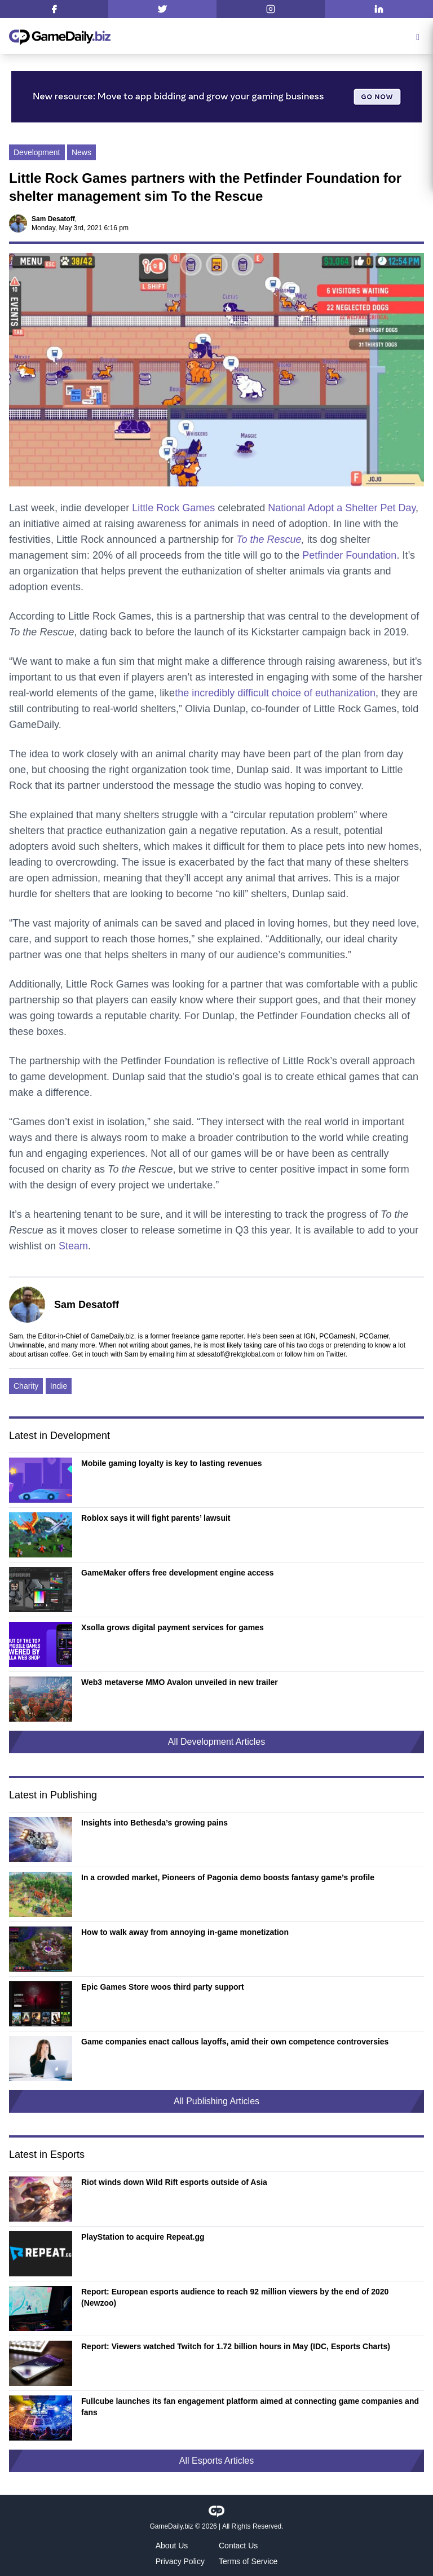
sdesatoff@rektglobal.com (236, 1354)
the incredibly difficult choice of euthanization (275, 693)
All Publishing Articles (216, 2101)
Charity (26, 1385)
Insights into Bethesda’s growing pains (154, 1822)
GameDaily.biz (171, 2526)
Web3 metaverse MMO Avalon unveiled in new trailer (179, 1682)
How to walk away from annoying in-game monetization (185, 1932)
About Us (172, 2545)
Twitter (336, 1354)
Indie (58, 1385)
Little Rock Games (173, 508)
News (81, 152)
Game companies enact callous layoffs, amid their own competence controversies (234, 2041)
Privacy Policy (180, 2561)
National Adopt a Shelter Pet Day (342, 508)
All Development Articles (217, 1741)
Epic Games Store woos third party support (162, 1986)
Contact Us (238, 2545)
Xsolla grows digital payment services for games (172, 1627)
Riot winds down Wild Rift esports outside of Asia (174, 2182)
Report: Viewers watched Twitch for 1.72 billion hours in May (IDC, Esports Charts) (235, 2346)
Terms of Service (248, 2561)
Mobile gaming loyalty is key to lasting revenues (171, 1463)
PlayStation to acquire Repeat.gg (143, 2236)
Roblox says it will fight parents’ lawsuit (156, 1517)
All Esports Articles (216, 2460)
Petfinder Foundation (349, 555)
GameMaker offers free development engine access (177, 1572)
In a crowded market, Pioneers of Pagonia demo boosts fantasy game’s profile (227, 1877)
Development (37, 152)
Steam (73, 1246)
